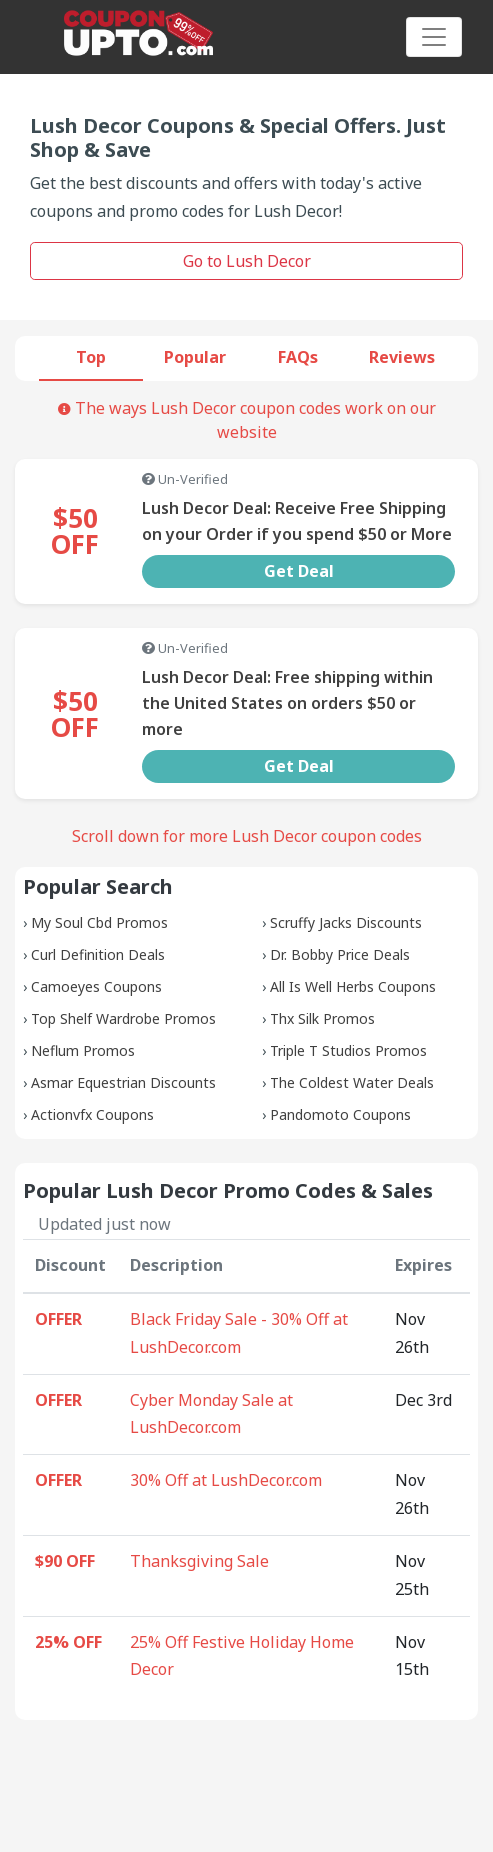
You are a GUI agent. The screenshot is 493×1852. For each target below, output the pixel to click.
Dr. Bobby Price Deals (340, 954)
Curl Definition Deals (98, 954)
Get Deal (299, 571)
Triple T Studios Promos (348, 1050)
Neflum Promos (83, 1050)
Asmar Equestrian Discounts (123, 1082)
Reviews (402, 357)
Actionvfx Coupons (92, 1114)
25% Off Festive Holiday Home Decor (242, 1656)
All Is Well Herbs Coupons (353, 986)
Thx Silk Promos (322, 1018)
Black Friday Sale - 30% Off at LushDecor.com (239, 1333)
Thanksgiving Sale (199, 1561)
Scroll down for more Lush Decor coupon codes (247, 836)
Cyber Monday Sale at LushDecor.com (211, 1414)
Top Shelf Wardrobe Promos (123, 1018)
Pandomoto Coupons (340, 1114)
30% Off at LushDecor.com (226, 1480)
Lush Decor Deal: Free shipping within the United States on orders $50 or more (287, 703)
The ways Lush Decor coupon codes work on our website (247, 420)
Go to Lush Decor (247, 261)
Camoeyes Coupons (96, 986)
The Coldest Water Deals (352, 1082)
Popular (195, 357)
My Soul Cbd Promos (99, 922)
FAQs (298, 357)
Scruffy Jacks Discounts (346, 922)
